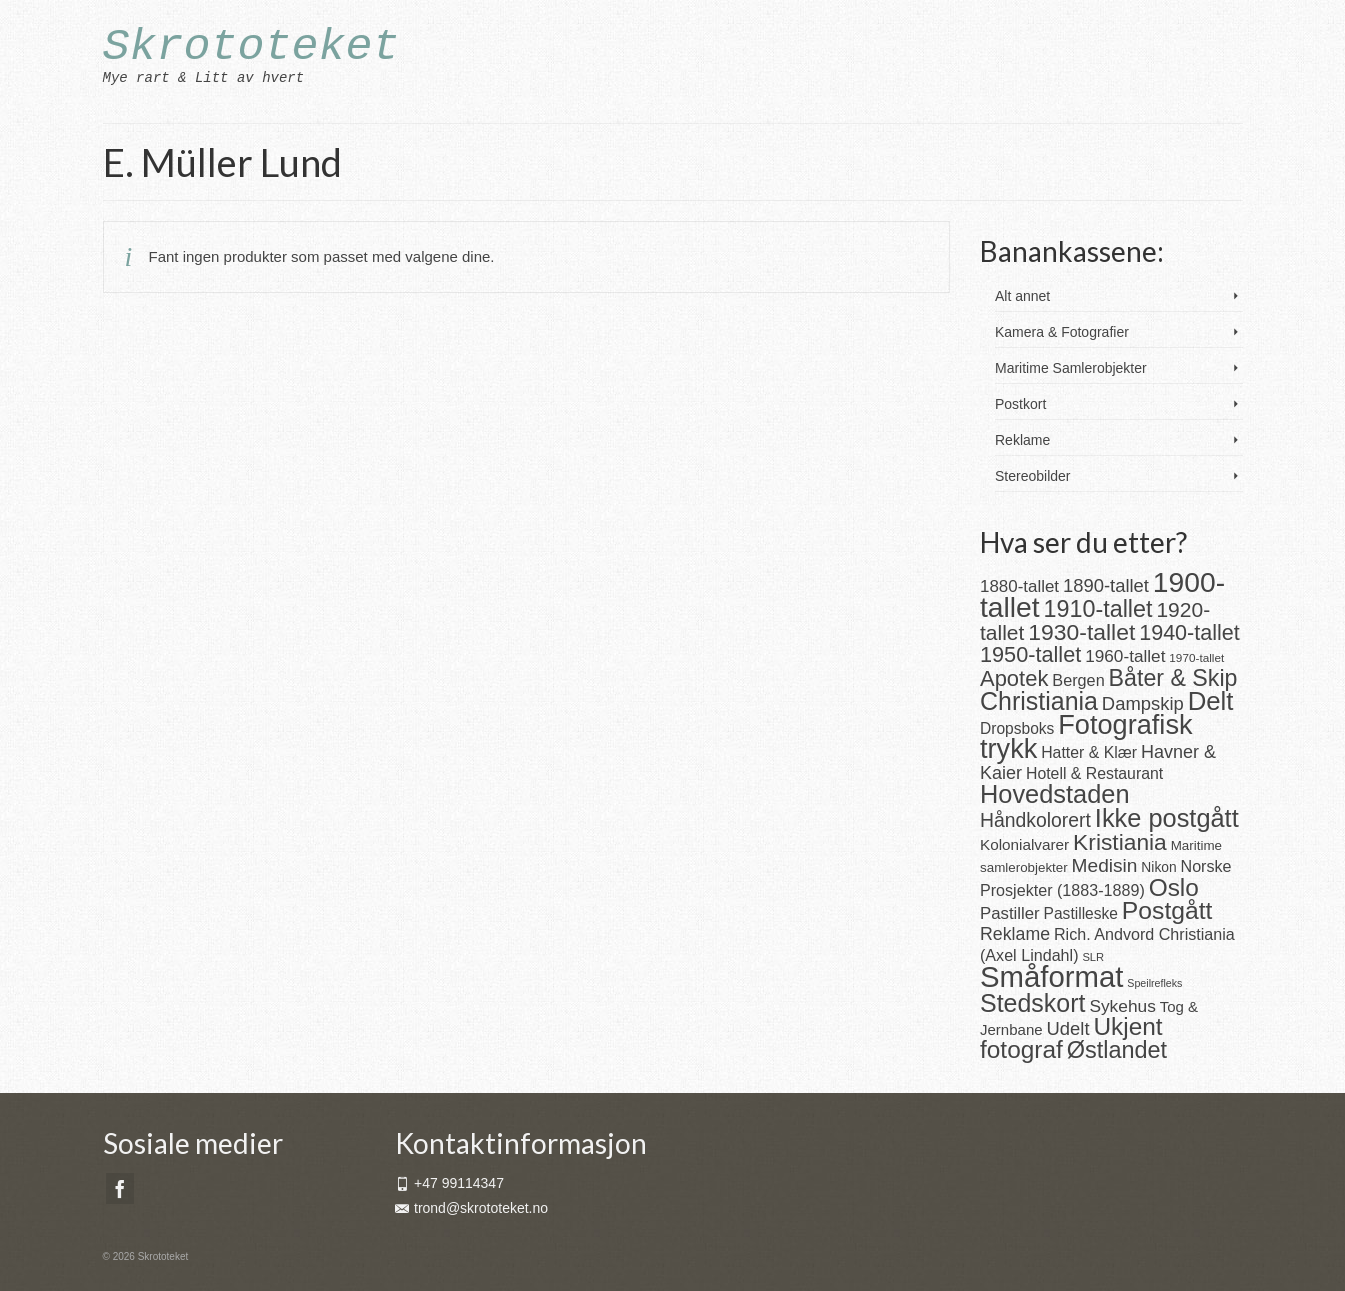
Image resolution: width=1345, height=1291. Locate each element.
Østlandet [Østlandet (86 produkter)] (1117, 1050)
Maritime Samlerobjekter (1071, 368)
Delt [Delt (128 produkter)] (1211, 701)
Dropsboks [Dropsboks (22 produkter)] (1017, 728)
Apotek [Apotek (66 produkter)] (1014, 678)
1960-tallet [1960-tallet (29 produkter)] (1125, 656)
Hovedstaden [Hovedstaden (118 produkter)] (1055, 794)
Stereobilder (1033, 476)
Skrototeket (251, 47)
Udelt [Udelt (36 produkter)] (1068, 1028)
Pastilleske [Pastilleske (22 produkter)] (1081, 913)
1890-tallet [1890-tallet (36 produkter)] (1106, 585)
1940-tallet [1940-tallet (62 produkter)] (1189, 632)
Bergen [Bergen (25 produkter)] (1078, 680)
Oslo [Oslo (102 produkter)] (1174, 887)
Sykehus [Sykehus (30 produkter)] (1122, 1006)
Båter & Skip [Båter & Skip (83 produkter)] (1173, 678)
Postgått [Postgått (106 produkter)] (1167, 910)
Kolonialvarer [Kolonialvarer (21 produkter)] (1024, 844)
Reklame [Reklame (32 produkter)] (1015, 934)
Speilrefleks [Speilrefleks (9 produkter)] (1154, 983)
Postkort (1020, 404)
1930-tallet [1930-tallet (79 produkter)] (1081, 632)
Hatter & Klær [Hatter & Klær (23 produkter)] (1089, 752)
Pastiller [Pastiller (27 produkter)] (1010, 913)
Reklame (1022, 440)
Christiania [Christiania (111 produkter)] (1039, 701)
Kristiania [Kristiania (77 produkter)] (1120, 842)
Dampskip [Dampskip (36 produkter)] (1143, 703)
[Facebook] (120, 1188)
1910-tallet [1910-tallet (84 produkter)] (1098, 609)
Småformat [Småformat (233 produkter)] (1051, 976)
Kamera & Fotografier (1062, 332)
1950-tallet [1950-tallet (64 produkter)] (1030, 654)
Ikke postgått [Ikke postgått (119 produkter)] (1167, 818)
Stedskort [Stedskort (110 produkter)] (1032, 1003)
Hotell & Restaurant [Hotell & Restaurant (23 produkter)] (1094, 773)
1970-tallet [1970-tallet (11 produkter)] (1196, 657)
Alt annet (1022, 296)
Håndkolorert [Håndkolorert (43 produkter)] (1035, 820)
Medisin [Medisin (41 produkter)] (1105, 865)
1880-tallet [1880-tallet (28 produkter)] (1019, 586)
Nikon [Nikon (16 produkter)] (1158, 867)
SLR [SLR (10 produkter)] (1093, 957)
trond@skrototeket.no (471, 1208)
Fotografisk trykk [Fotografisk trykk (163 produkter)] (1086, 736)
